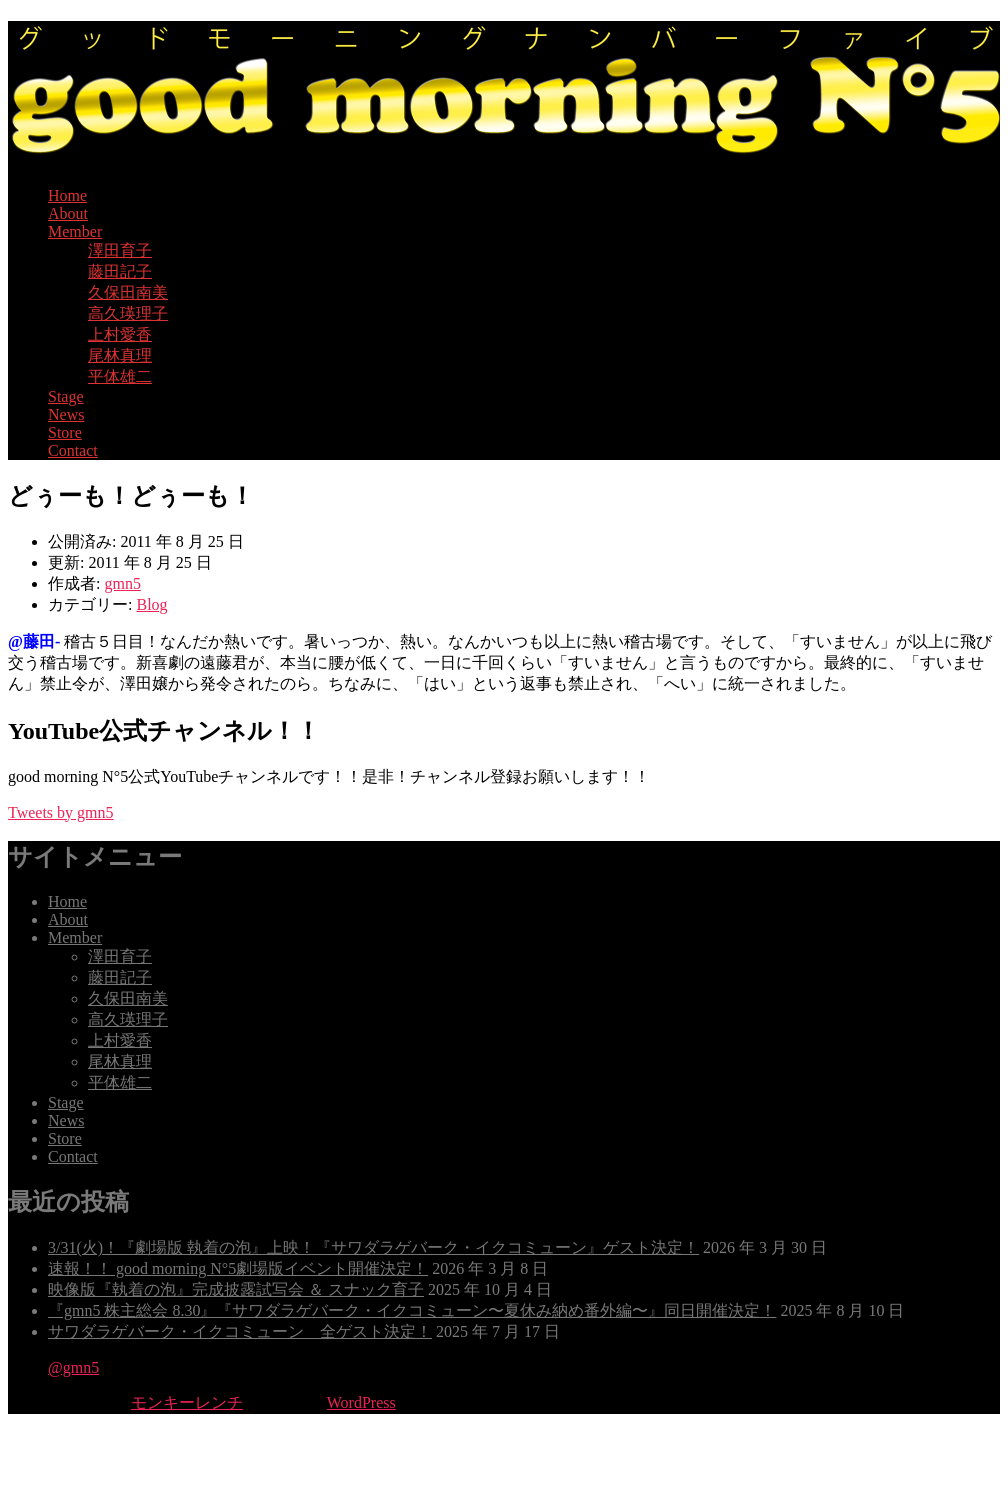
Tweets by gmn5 (61, 812)
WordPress (361, 1402)
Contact (73, 450)
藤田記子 (120, 271)
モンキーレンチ (187, 1402)
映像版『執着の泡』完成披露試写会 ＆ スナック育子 (236, 1289)
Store (65, 432)
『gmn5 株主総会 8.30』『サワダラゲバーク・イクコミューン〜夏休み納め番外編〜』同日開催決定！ (412, 1310)
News (66, 414)
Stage (66, 396)
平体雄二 (120, 376)
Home (67, 195)
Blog (151, 604)
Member (75, 231)
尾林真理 (120, 355)
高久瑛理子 (128, 313)
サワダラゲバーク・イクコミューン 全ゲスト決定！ (240, 1331)
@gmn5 (73, 1367)
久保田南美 (128, 292)
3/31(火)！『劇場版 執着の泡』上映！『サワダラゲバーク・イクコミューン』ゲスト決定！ (373, 1247)
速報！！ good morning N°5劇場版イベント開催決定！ (238, 1268)
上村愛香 (120, 334)
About (68, 213)
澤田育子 (120, 250)
